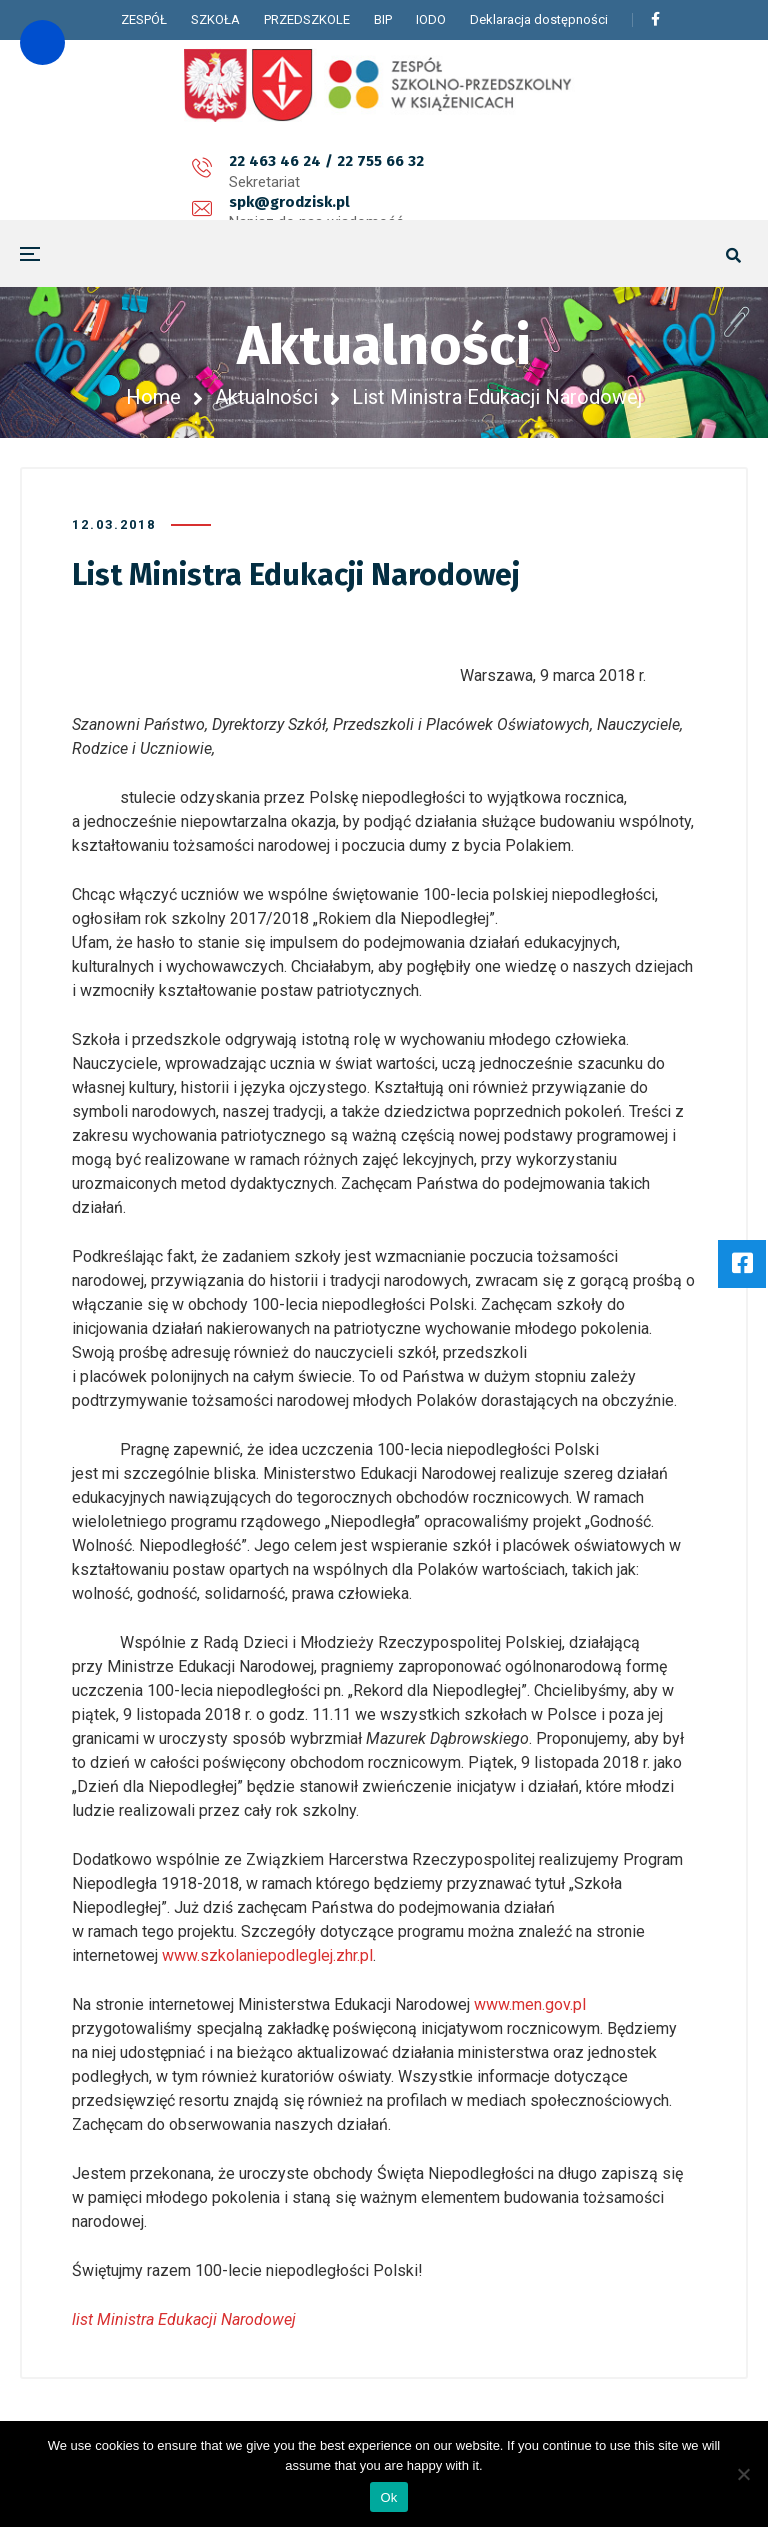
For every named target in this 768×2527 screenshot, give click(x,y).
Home (153, 397)
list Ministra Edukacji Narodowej (184, 2319)
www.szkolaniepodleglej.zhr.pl (267, 1955)
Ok (388, 2497)
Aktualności (266, 397)
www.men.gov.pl (530, 2004)
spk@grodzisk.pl (336, 172)
